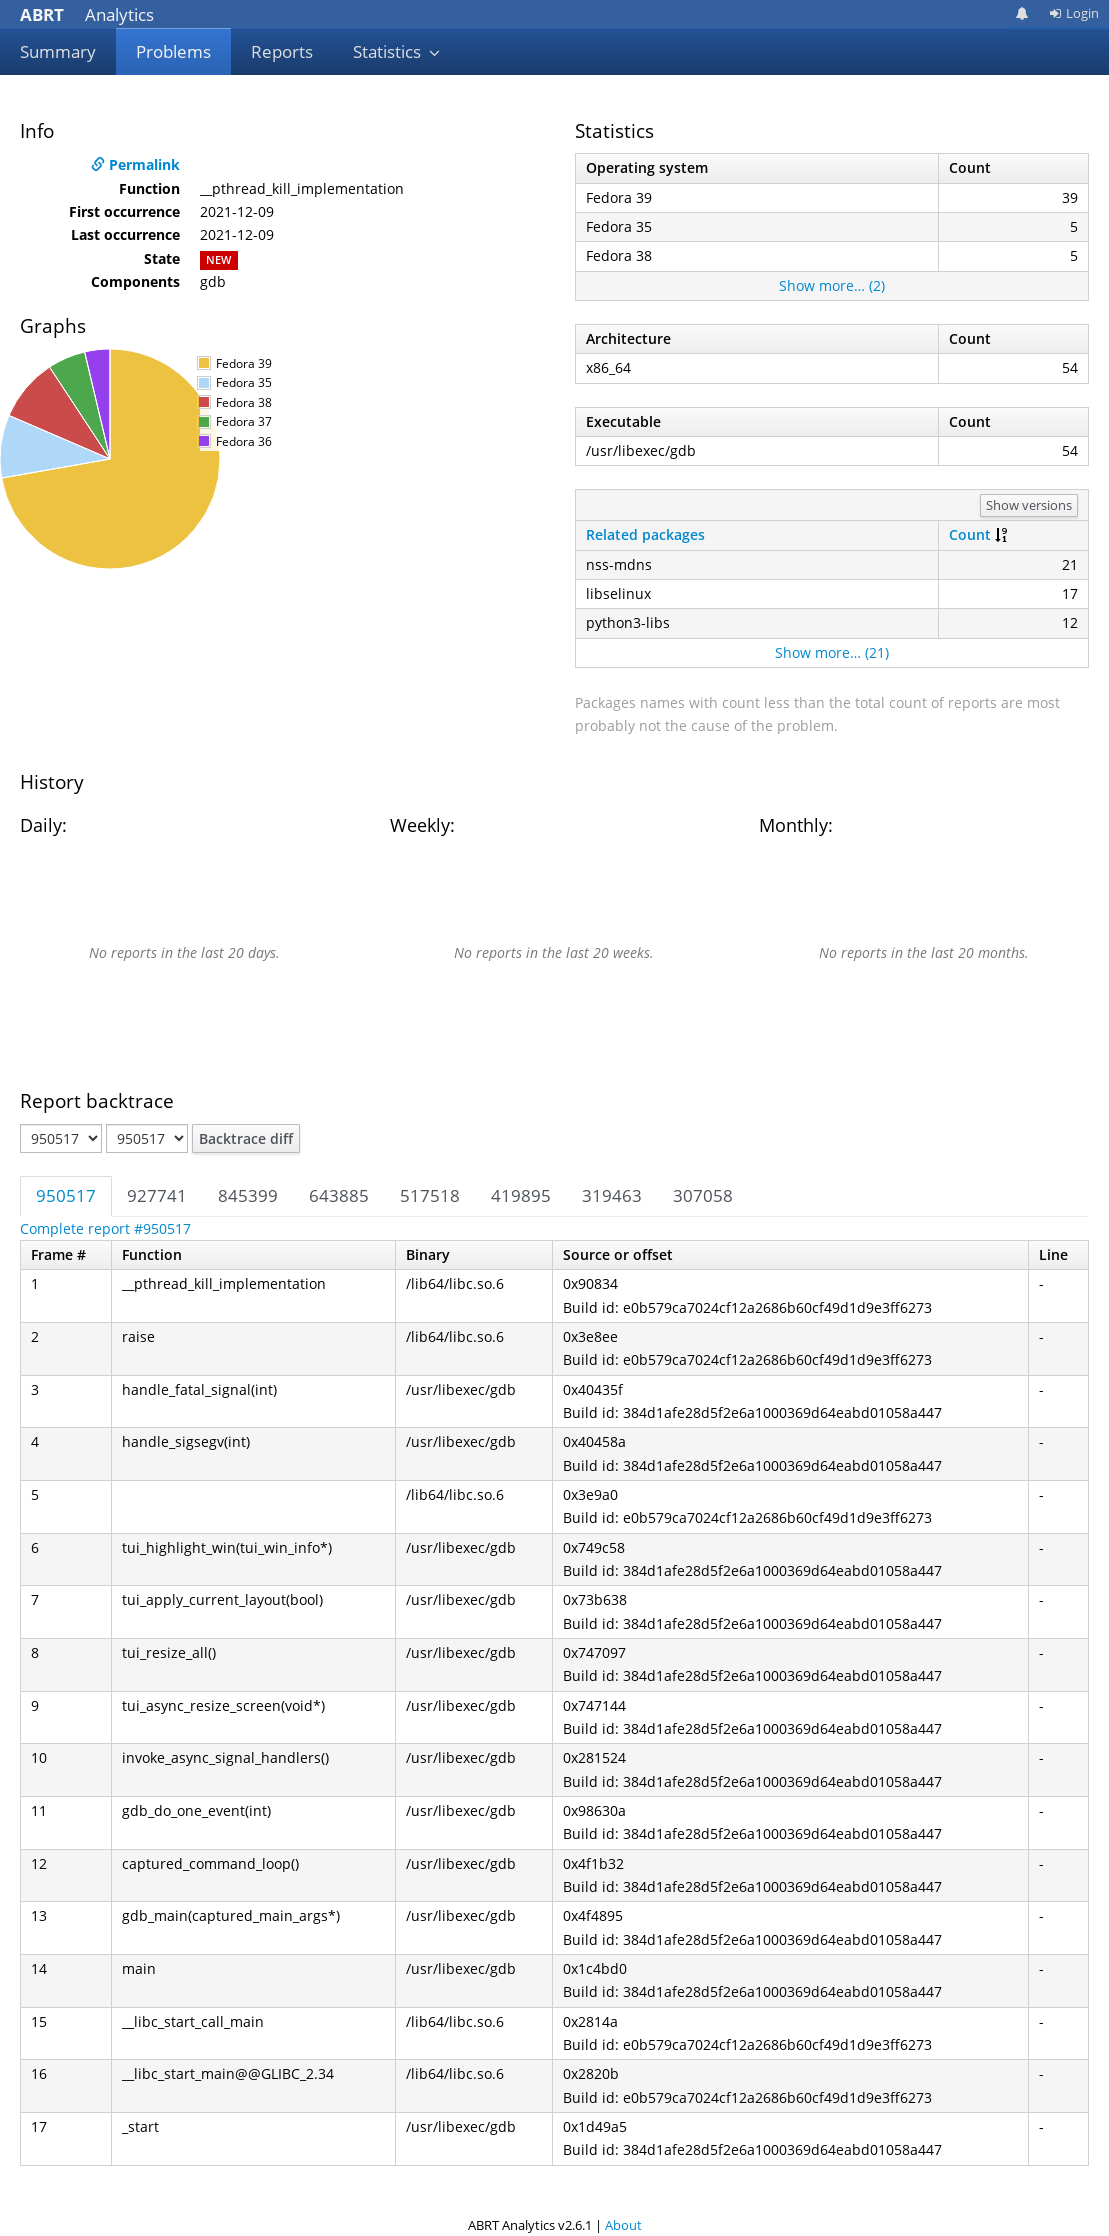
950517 (66, 1195)
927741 (157, 1195)
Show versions (1029, 505)
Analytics (87, 14)
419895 (521, 1195)
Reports (282, 51)
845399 (248, 1195)
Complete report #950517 (105, 1228)
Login (1074, 13)
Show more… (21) (832, 652)
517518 (430, 1195)
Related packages (645, 534)
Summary (58, 51)
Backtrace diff (246, 1138)
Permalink (135, 164)
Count (970, 534)
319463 (612, 1195)
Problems (173, 51)
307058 (703, 1195)
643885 (339, 1195)
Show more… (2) (832, 285)
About (623, 2225)
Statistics (397, 51)
